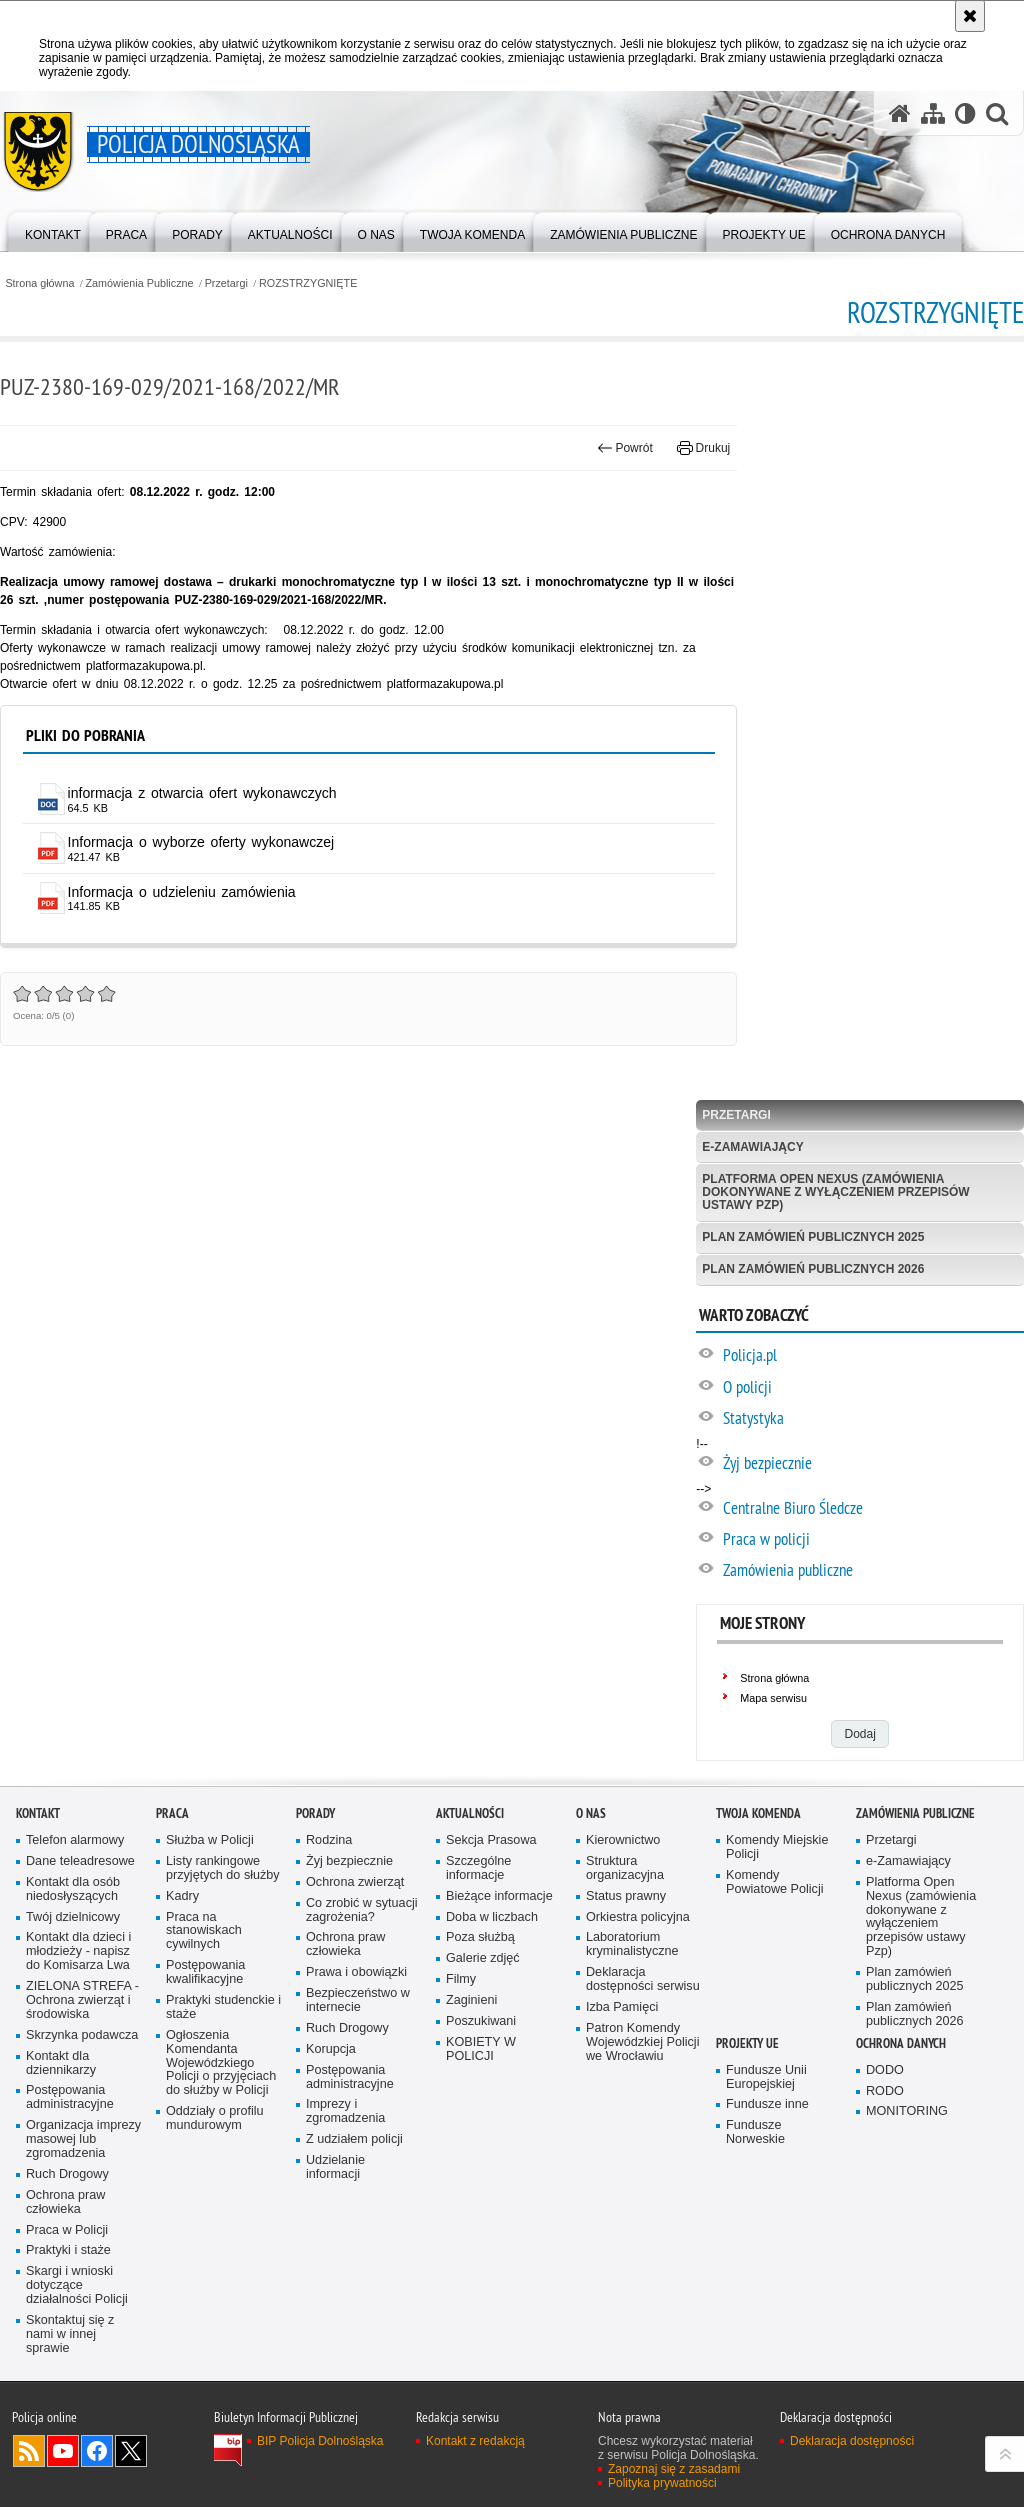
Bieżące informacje (499, 1896)
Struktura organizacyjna (625, 1868)
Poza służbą (480, 1937)
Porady (315, 1813)
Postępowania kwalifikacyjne (205, 1972)
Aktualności (470, 1813)
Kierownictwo (623, 1840)
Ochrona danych (901, 2043)
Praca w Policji (67, 2230)
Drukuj (703, 448)
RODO (885, 2091)
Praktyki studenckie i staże (223, 2007)
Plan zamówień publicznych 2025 (813, 1237)
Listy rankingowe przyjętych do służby (223, 1868)
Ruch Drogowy (67, 2174)
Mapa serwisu (773, 1698)
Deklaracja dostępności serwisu (643, 1979)
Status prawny (626, 1896)
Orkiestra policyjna (638, 1917)
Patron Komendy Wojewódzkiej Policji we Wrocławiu (642, 2042)
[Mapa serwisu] (933, 113)
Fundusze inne (767, 2104)
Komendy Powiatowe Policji (775, 1882)
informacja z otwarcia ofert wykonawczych (202, 793)
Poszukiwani (481, 2021)
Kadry (182, 1896)
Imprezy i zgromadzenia (345, 2111)
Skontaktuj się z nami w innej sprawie (70, 2334)
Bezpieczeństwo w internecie (358, 2000)
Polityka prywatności (662, 2483)
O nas (591, 1813)
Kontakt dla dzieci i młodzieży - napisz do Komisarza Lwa (78, 1951)
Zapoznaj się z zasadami (674, 2469)
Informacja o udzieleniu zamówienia (182, 892)
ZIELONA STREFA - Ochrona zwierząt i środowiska (82, 2000)
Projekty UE (747, 2043)
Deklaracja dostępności (852, 2441)
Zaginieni (471, 2000)
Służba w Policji (210, 1840)
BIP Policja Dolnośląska (320, 2441)
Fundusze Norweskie (755, 2132)
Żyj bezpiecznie (349, 1861)
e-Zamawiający (752, 1147)
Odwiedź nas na (63, 2451)
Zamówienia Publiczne (140, 283)
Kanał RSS (29, 2451)
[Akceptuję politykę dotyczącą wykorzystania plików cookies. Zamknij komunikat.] (970, 16)
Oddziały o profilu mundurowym (215, 2118)
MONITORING (907, 2111)
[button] (997, 113)
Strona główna (39, 283)
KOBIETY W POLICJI (481, 2049)
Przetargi (226, 283)
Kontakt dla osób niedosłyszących (73, 1889)
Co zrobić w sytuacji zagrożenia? (362, 1910)
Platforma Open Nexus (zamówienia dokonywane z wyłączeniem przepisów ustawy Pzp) (835, 1192)
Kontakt (38, 1813)
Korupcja (331, 2049)
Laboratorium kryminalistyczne (632, 1944)
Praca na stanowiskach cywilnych (204, 1931)
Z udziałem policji (354, 2139)
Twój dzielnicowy (73, 1917)
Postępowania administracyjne (70, 2097)
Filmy (461, 1979)
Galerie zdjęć (483, 1958)
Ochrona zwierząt (355, 1882)
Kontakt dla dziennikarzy (61, 2063)
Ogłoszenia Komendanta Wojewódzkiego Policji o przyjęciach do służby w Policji (221, 2063)
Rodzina (329, 1840)
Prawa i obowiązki (356, 1972)
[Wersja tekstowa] (965, 113)
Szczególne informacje (478, 1868)
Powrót (625, 448)
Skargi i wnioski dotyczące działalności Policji (77, 2285)
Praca (172, 1813)
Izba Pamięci (622, 2007)
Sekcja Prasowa (491, 1840)
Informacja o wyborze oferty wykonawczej (201, 842)
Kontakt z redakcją (475, 2441)
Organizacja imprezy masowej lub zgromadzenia (83, 2139)
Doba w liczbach (492, 1917)
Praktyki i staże (68, 2250)
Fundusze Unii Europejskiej (766, 2077)
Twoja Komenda (758, 1813)
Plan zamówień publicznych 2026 (813, 1269)
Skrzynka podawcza (82, 2035)
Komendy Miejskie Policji (777, 1847)
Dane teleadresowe (80, 1861)
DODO (885, 2070)
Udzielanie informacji (335, 2167)
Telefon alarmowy (75, 1840)
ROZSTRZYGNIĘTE (308, 283)
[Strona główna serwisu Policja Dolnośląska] (900, 113)
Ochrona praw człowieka (65, 2202)
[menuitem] (53, 230)
